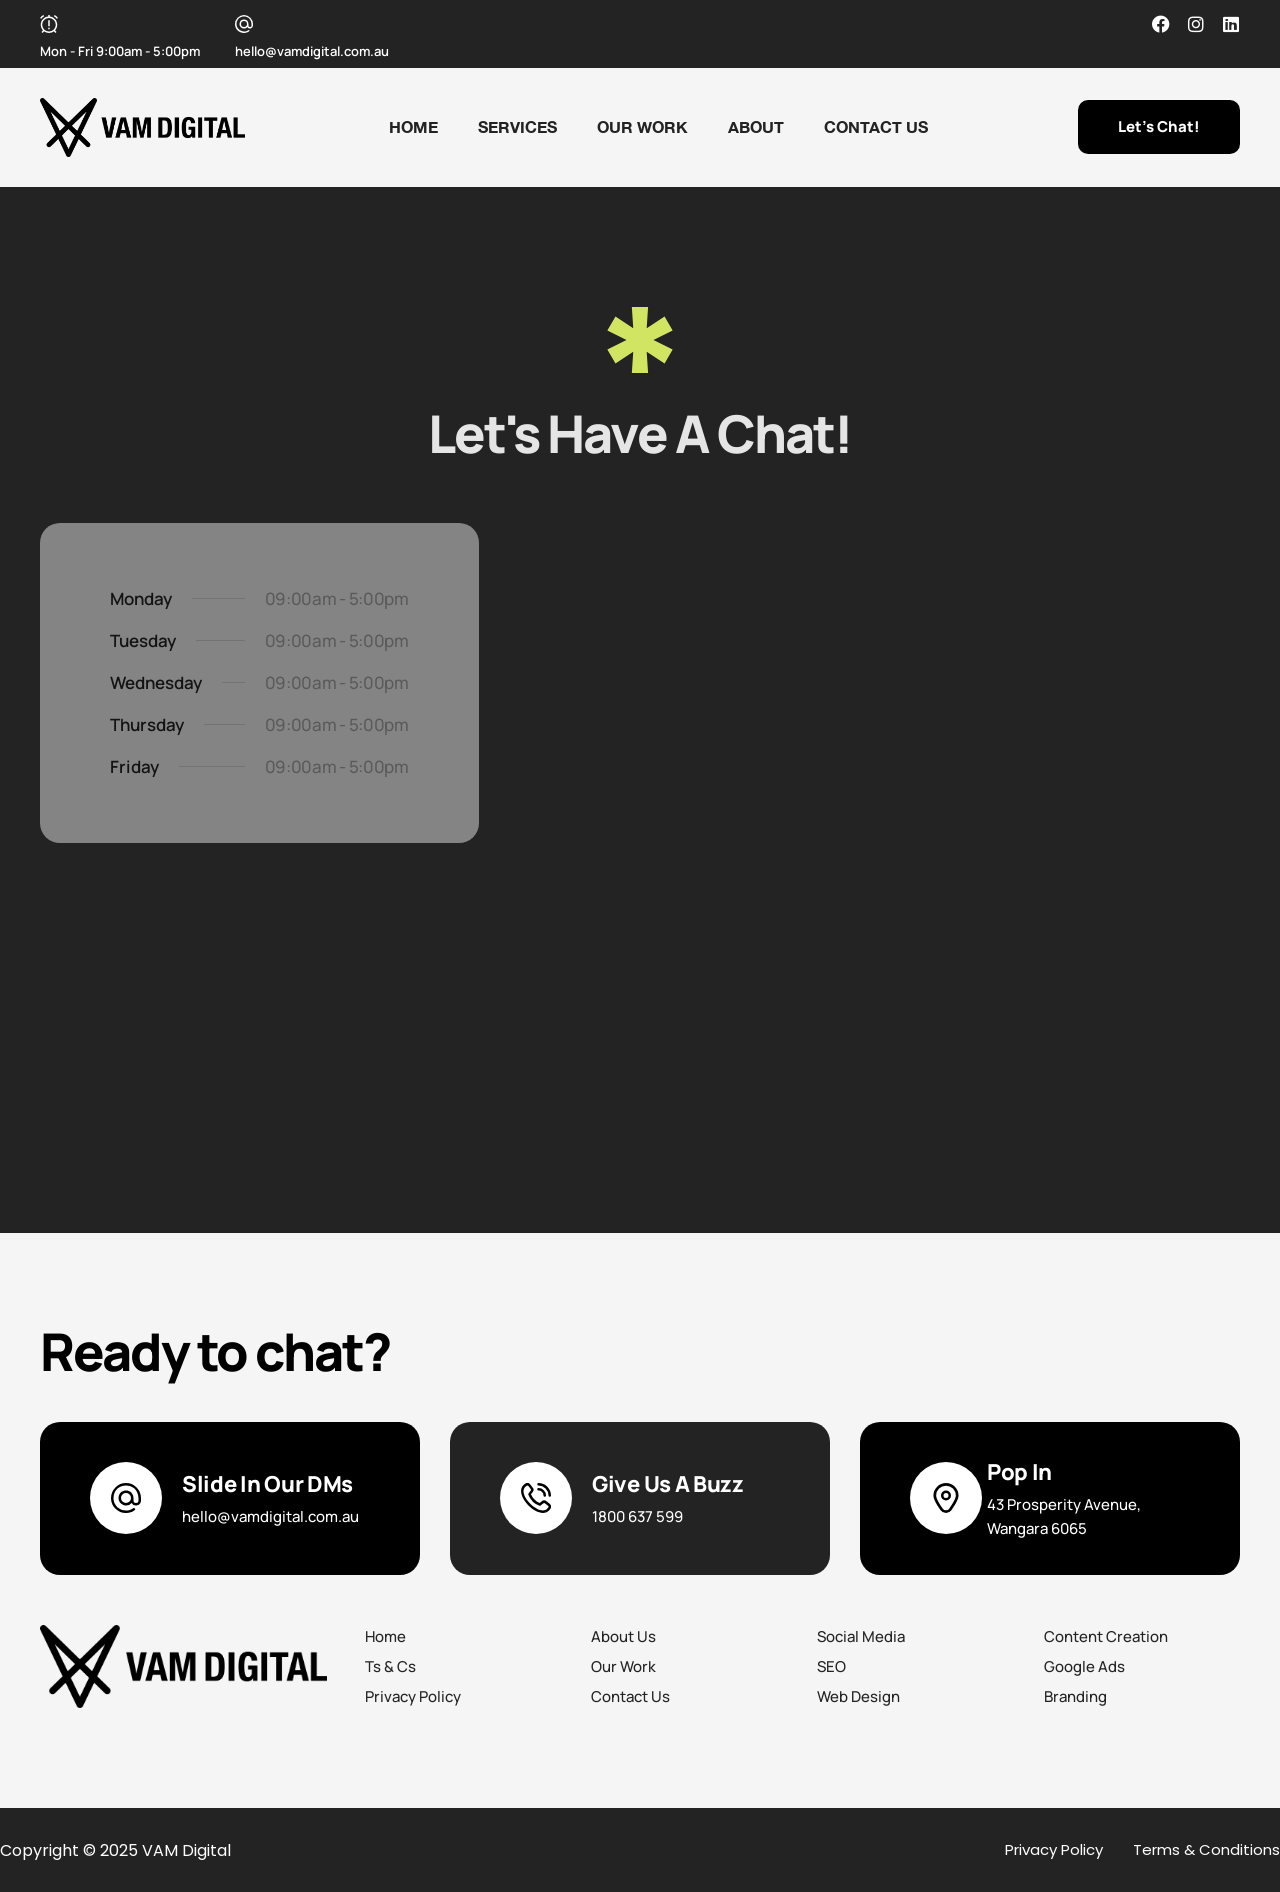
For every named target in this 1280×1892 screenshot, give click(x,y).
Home (413, 126)
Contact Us (876, 126)
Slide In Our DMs (267, 1484)
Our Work (642, 126)
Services (517, 126)
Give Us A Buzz (668, 1484)
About (756, 126)
